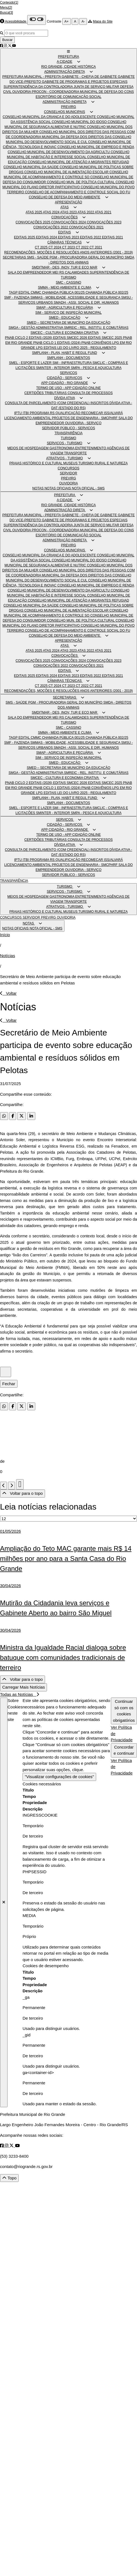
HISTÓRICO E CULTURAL (43, 463)
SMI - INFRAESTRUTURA (73, 363)
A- (83, 21)
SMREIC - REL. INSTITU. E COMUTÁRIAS (96, 328)
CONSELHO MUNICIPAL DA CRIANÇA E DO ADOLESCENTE (50, 117)
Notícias (7, 955)
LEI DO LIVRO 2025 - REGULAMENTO (86, 348)
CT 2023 (69, 247)
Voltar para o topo (22, 1493)
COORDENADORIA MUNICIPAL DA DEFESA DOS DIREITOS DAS (62, 137)
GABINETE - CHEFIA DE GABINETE (90, 77)
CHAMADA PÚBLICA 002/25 (107, 292)
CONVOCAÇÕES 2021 (86, 227)
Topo (9, 2178)
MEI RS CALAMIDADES (71, 272)
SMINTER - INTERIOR (53, 368)
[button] (68, 51)
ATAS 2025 (34, 212)
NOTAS (38, 488)
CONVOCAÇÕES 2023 (104, 222)
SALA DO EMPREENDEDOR (30, 272)
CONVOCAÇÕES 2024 (69, 222)
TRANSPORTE (75, 453)
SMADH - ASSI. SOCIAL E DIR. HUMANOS (86, 303)
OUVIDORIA (22, 92)
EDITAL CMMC (30, 292)
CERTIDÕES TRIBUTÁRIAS (46, 393)
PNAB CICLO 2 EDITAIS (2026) (29, 338)
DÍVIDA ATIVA (64, 398)
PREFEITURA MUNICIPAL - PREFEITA (32, 77)
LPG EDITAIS (46, 348)
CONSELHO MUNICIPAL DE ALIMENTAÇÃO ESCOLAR (66, 172)
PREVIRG (68, 107)
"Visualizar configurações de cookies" (59, 1776)
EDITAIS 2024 (47, 237)
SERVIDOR (68, 473)
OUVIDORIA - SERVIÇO (83, 423)
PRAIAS (16, 463)
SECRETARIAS (15, 257)
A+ (66, 21)
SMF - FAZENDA (17, 298)
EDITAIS (64, 232)
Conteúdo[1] (9, 2)
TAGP (14, 292)
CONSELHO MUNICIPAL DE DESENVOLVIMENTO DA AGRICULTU (59, 152)
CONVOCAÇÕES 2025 (33, 222)
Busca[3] (6, 13)
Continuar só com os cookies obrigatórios (124, 1711)
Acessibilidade (15, 21)
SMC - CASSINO (68, 282)
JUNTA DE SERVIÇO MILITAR (97, 87)
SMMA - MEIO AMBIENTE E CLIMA (64, 287)
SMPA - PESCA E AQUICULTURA (96, 368)
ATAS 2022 (86, 212)
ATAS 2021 (103, 212)
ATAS (64, 207)
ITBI (26, 413)
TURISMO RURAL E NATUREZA (103, 463)
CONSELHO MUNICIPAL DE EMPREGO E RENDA (96, 147)
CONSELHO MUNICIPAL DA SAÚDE (31, 167)
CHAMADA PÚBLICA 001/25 (64, 292)
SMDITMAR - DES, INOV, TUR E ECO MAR (64, 267)
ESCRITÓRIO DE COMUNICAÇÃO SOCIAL (68, 97)
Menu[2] (6, 7)
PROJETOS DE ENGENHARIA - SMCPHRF (85, 418)
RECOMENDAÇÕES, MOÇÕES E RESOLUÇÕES (42, 252)
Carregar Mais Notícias (23, 1687)
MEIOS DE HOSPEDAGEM (28, 448)
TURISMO (68, 438)
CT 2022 (82, 247)
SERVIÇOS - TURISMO (64, 443)
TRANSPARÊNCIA (68, 433)
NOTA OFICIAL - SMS (88, 488)
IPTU (18, 413)
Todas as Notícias (19, 1694)
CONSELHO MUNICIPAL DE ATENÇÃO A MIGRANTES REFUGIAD (78, 162)
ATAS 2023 (69, 212)
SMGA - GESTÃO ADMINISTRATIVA (36, 328)
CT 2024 (55, 247)
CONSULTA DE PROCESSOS (90, 393)
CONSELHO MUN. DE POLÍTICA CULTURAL (81, 182)
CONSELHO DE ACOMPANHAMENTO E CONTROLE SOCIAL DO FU (77, 192)
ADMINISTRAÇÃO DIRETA (64, 72)
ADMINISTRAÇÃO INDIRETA (64, 102)
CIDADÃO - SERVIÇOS (64, 378)
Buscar (7, 40)
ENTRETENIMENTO (91, 448)
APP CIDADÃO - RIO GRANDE (64, 383)
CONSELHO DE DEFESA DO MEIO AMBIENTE (64, 197)
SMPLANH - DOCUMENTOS (68, 358)
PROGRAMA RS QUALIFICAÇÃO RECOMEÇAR (67, 413)
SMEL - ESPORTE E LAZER (31, 363)
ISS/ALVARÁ (113, 413)
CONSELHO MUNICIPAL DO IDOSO (80, 122)
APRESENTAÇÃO (68, 202)
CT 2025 (41, 247)
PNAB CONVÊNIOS (96, 343)
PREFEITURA (68, 57)
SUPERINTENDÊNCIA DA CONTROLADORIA (39, 87)
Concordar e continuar (124, 1750)
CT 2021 (95, 247)
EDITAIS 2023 (69, 237)
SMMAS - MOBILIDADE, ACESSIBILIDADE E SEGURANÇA (75, 298)
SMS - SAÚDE (38, 257)
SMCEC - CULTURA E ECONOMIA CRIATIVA (65, 333)
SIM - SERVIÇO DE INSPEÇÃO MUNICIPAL (68, 313)
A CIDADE (64, 62)
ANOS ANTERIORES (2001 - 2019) (106, 252)
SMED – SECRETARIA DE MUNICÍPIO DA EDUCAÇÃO (68, 323)
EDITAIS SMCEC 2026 (70, 338)
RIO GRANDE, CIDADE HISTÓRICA (68, 67)
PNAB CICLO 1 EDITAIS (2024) (57, 343)
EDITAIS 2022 (91, 237)
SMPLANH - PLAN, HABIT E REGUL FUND (64, 353)
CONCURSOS (68, 468)
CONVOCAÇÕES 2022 (51, 227)
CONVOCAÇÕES (64, 217)
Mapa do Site (103, 21)
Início (5, 934)
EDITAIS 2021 (112, 237)
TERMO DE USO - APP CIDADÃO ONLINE (68, 388)
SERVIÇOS (68, 373)
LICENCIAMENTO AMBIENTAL (28, 418)
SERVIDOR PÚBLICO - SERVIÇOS (68, 428)
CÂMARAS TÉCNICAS (65, 242)
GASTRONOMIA (62, 448)
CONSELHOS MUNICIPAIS (64, 112)
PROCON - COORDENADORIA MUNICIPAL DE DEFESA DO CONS (83, 92)
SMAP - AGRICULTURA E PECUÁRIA (64, 308)
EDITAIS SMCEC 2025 (105, 338)
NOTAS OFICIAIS (58, 488)
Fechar (8, 1383)
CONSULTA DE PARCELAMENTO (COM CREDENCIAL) (48, 403)
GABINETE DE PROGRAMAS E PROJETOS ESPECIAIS (85, 82)
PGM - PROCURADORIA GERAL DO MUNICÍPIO (86, 257)
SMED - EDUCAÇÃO (64, 318)
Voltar (8, 993)
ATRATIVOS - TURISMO (64, 458)
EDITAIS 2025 (25, 237)
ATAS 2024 (51, 212)
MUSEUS (70, 463)
